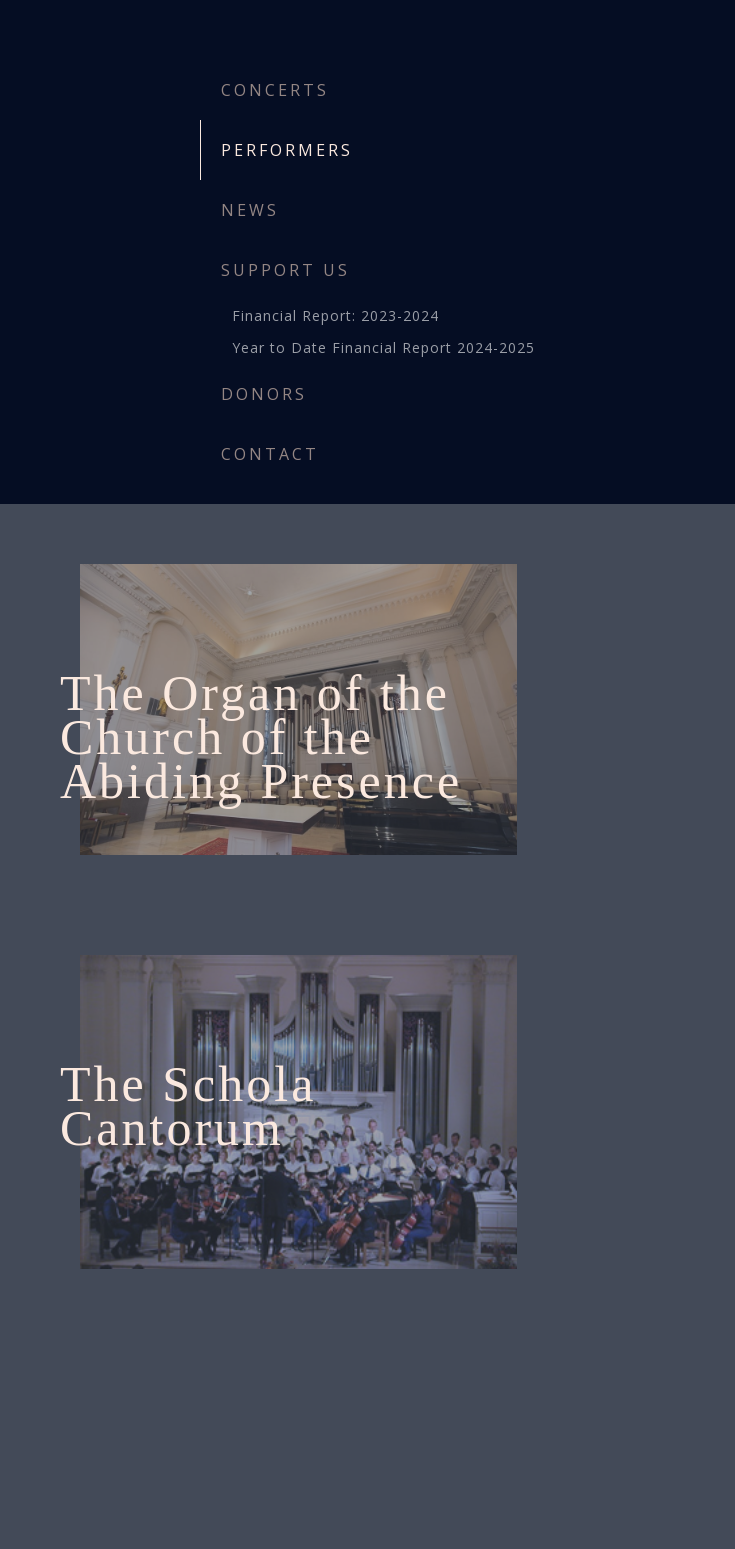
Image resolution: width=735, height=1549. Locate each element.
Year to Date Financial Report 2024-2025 (383, 347)
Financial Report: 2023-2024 (335, 315)
